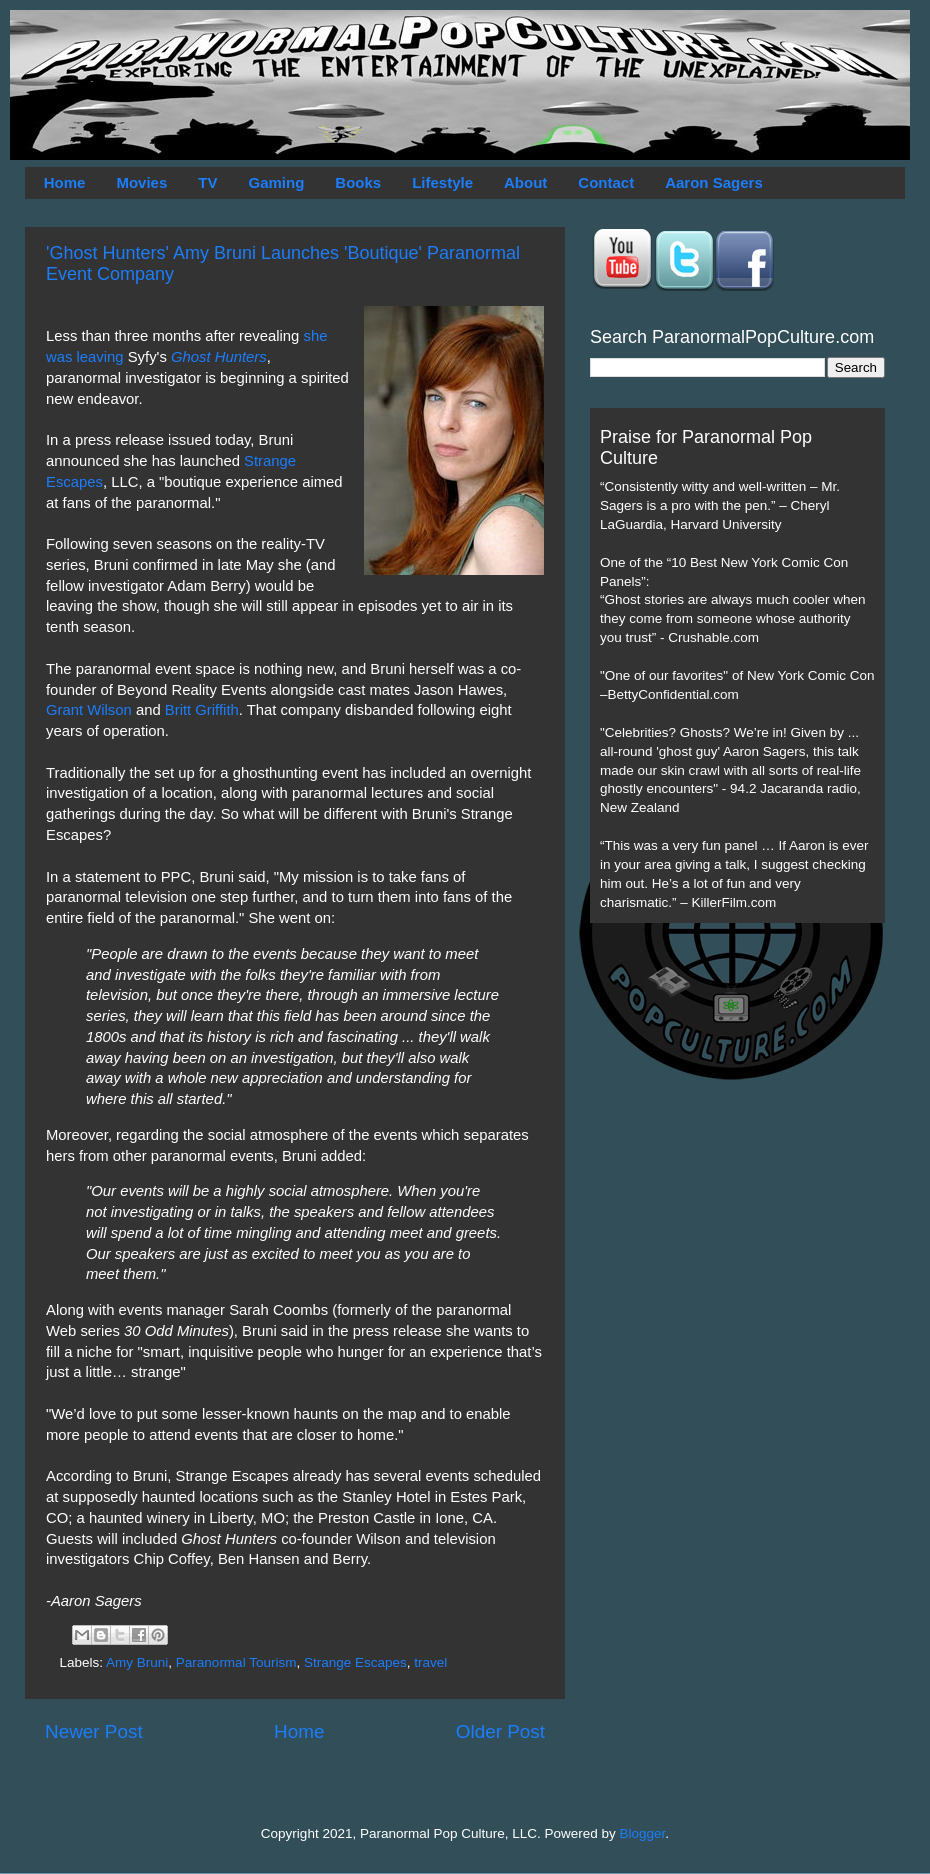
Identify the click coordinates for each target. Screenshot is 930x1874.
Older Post (500, 1731)
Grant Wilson (89, 710)
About (525, 182)
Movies (141, 182)
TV (207, 182)
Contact (606, 182)
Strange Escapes (355, 1662)
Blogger (643, 1833)
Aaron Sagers (714, 182)
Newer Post (94, 1731)
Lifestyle (442, 182)
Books (358, 182)
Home (65, 182)
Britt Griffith (202, 710)
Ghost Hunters (219, 357)
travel (430, 1662)
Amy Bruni (137, 1662)
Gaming (276, 182)
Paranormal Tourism (236, 1662)
